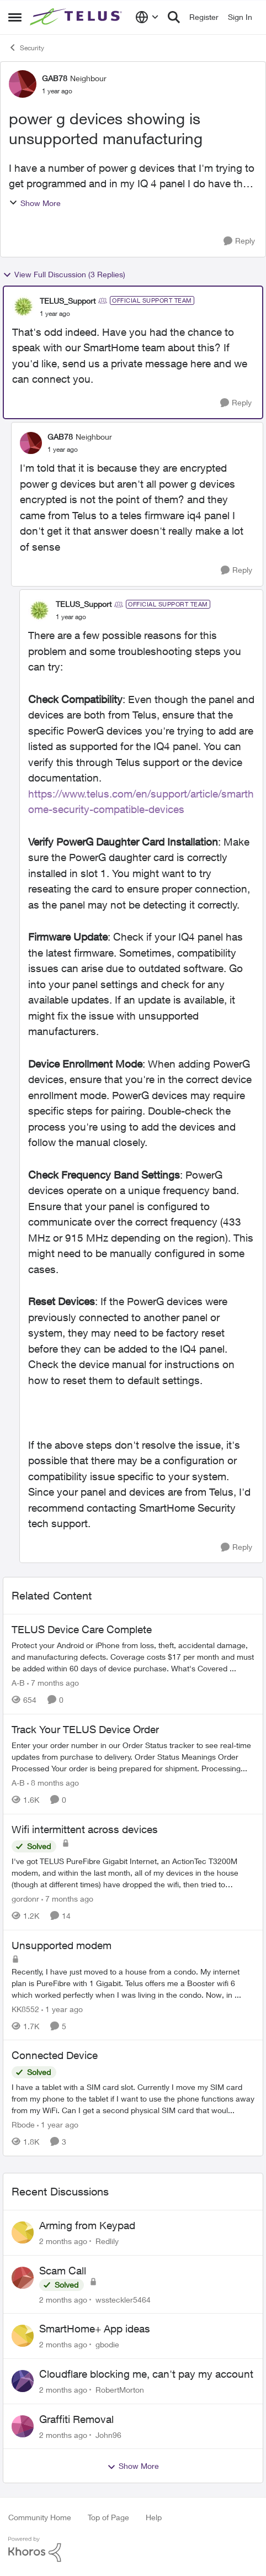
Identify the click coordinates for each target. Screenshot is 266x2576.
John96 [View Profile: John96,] (108, 2434)
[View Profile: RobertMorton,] (23, 2381)
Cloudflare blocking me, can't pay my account (146, 2374)
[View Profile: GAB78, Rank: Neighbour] (22, 84)
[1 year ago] (62, 2008)
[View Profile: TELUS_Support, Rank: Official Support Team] (23, 306)
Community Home (39, 2517)
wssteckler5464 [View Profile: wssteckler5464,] (123, 2299)
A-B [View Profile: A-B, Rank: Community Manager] (18, 1682)
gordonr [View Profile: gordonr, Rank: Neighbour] (25, 1898)
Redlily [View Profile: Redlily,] (107, 2241)
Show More (35, 203)
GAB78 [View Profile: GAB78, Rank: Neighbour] (54, 78)
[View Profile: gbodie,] (23, 2336)
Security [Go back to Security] (26, 47)
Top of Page (108, 2517)
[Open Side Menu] (15, 17)
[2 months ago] (63, 2241)
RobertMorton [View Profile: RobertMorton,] (119, 2389)
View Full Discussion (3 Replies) (64, 274)
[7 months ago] (53, 1682)
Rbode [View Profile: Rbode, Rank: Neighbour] (23, 2124)
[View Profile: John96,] (23, 2426)
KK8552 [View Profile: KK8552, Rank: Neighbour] (25, 2008)
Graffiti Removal (76, 2419)
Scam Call (62, 2270)
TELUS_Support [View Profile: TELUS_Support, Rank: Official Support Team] (67, 300)
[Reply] (239, 241)
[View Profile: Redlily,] (23, 2232)
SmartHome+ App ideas (94, 2328)
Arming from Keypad (87, 2225)
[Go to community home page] (77, 17)
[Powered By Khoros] (133, 2549)
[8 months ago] (53, 1782)
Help (154, 2517)
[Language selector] (147, 17)
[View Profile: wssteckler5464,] (23, 2278)
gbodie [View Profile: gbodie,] (107, 2344)
